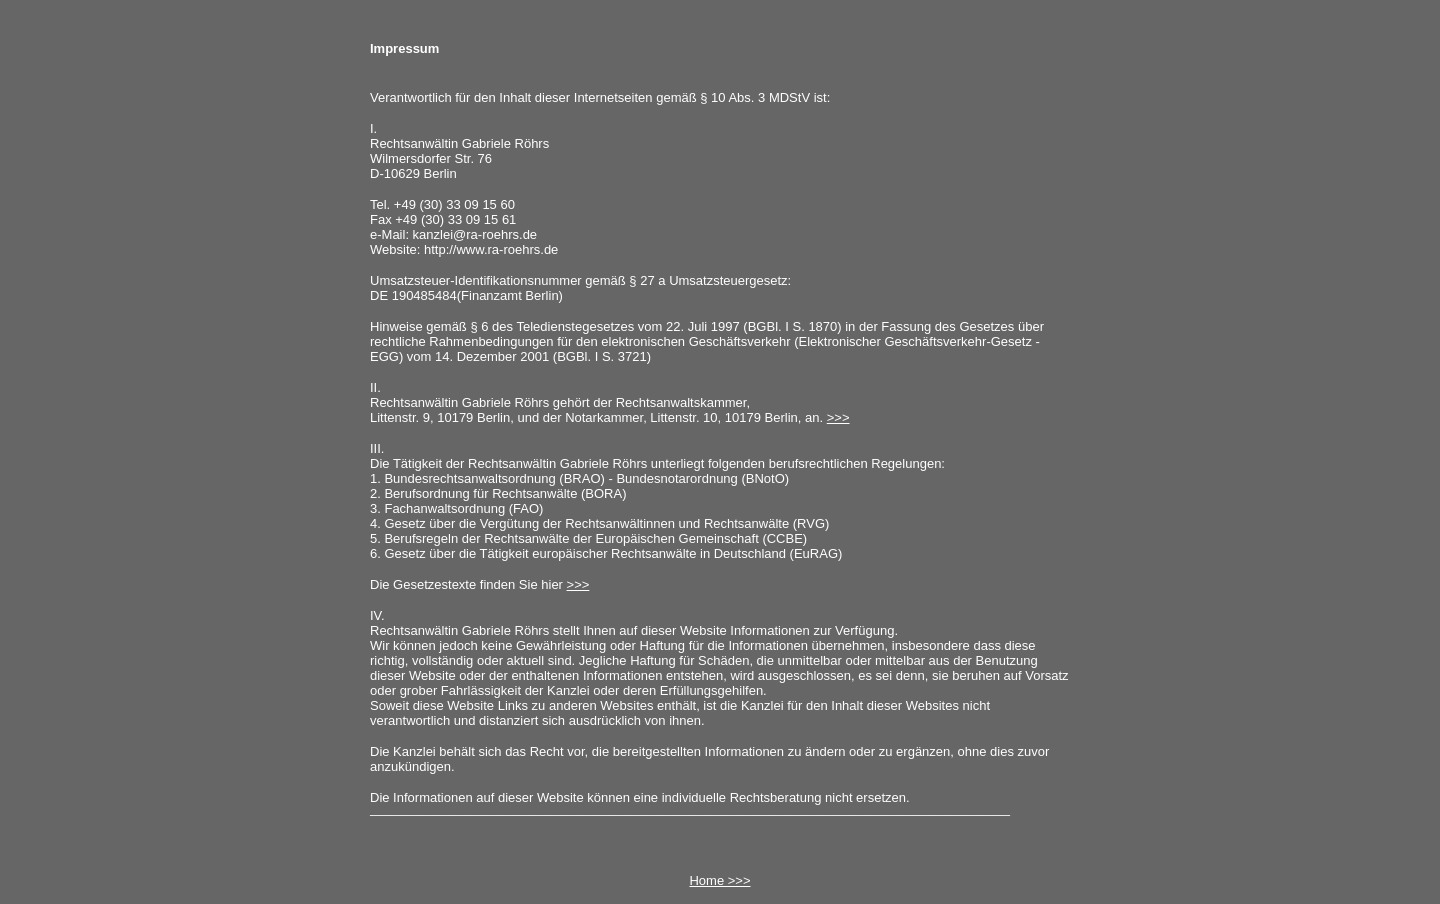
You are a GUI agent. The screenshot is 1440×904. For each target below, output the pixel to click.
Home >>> (719, 880)
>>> (838, 417)
